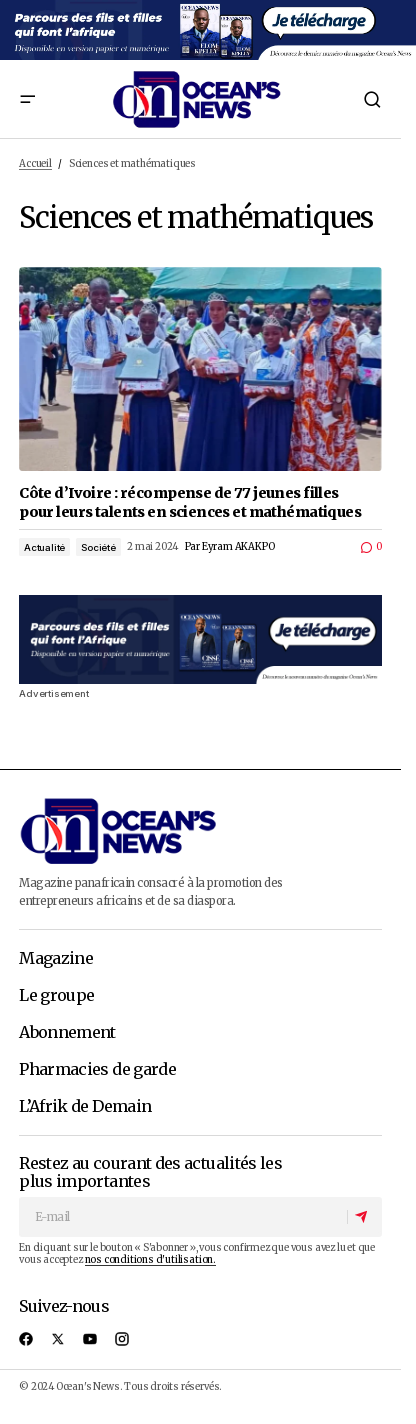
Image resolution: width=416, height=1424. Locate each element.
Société (98, 547)
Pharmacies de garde (97, 1070)
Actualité (44, 547)
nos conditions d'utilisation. (150, 1260)
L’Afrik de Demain (85, 1107)
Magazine (56, 959)
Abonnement (67, 1033)
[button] (27, 99)
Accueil (35, 164)
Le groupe (56, 996)
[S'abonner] (364, 1217)
